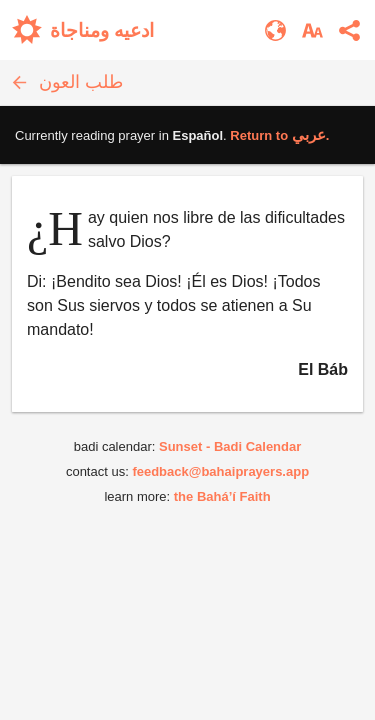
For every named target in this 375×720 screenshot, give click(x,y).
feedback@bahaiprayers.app (220, 471)
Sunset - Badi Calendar (230, 446)
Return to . (279, 135)
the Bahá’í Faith (222, 496)
